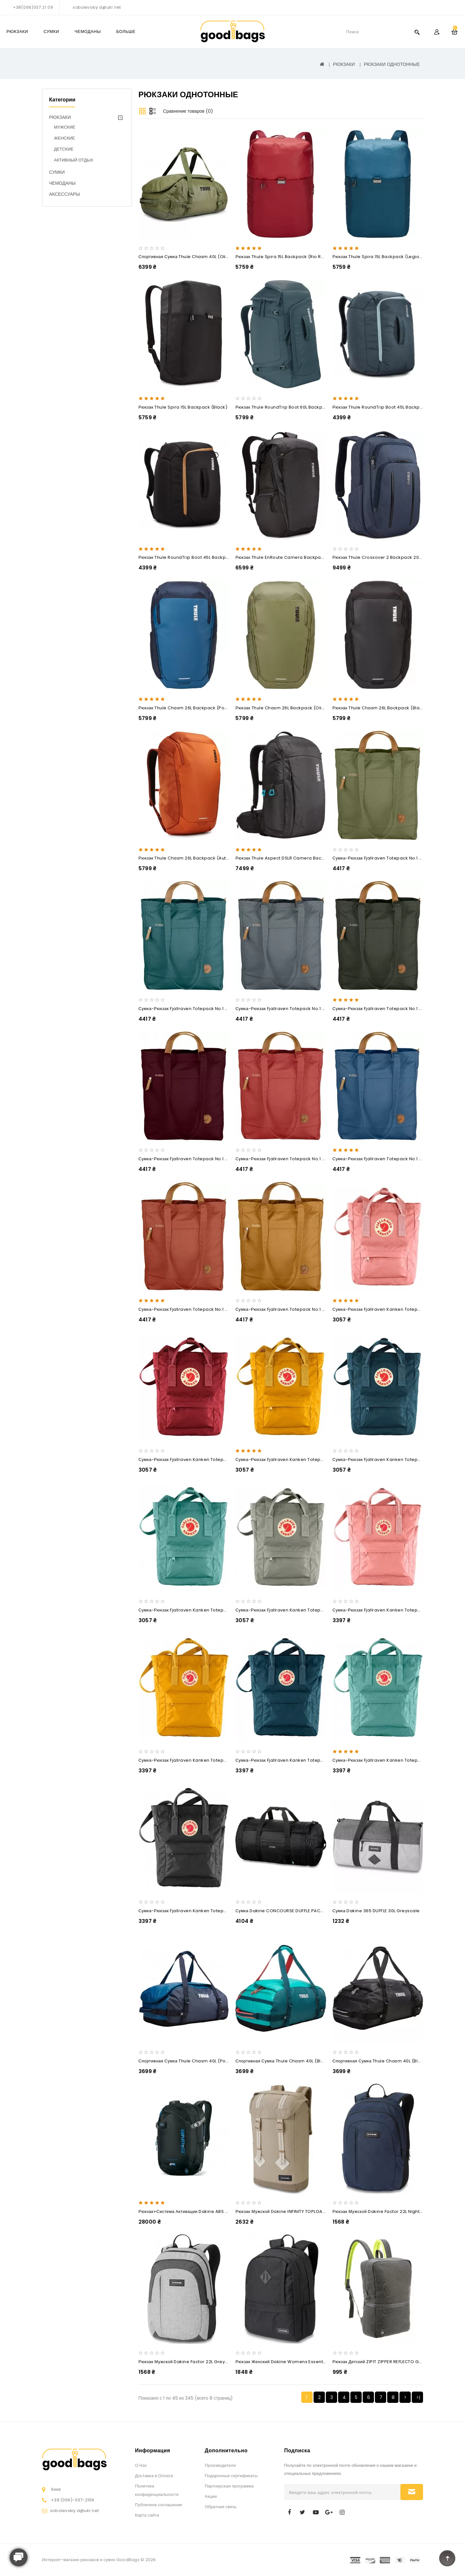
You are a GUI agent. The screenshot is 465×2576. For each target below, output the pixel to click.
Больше (126, 31)
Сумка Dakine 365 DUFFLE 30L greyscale (376, 1911)
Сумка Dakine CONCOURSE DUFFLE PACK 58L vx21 (288, 1911)
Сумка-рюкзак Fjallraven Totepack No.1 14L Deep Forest (393, 1009)
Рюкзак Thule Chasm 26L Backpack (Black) (380, 708)
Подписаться (411, 2492)
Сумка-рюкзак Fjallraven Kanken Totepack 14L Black (196, 1911)
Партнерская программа (229, 2486)
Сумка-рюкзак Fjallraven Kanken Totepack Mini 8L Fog (294, 1610)
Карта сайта (147, 2515)
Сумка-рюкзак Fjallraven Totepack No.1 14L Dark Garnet (199, 1159)
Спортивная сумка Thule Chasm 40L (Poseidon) (191, 2061)
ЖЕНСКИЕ (64, 138)
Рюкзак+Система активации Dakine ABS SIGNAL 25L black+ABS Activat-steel (221, 2211)
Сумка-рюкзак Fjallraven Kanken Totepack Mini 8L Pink (392, 1309)
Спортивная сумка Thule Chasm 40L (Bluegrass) (288, 2061)
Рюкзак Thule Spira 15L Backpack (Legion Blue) (384, 257)
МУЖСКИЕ (64, 127)
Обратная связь (221, 2507)
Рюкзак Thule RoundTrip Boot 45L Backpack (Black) (195, 557)
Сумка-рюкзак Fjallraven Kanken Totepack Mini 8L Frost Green (206, 1610)
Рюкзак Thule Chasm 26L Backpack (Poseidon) (190, 708)
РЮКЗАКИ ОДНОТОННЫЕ (392, 64)
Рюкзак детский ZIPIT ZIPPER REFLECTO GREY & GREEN (389, 2362)
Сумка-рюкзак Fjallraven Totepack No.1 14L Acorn (289, 1309)
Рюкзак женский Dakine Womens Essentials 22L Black (293, 2362)
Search (417, 32)
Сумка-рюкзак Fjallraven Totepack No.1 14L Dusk (287, 1009)
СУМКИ (51, 31)
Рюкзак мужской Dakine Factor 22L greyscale (188, 2362)
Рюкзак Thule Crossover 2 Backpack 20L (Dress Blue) (391, 557)
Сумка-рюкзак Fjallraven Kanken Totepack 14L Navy (291, 1760)
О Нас (141, 2465)
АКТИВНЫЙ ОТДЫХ (73, 160)
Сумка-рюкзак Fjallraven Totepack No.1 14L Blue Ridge (391, 1159)
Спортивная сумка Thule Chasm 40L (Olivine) (188, 257)
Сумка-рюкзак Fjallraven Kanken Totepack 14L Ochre (196, 1760)
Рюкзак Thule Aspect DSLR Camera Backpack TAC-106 (295, 858)
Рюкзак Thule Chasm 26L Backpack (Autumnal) (190, 858)
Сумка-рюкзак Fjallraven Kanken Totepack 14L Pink (388, 1610)
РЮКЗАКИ (17, 31)
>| (418, 2397)
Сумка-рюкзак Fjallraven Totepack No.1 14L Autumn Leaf (199, 1309)
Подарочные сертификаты (231, 2476)
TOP (447, 2558)
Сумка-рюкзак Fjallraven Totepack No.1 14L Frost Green (198, 1009)
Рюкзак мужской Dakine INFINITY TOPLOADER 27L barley (294, 2211)
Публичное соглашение (158, 2505)
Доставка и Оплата (154, 2476)
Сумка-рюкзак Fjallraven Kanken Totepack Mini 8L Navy (393, 1459)
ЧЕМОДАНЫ (88, 31)
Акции (211, 2496)
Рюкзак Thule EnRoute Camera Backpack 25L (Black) (293, 557)
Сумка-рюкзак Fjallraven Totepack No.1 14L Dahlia (289, 1159)
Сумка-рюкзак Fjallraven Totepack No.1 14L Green (386, 858)
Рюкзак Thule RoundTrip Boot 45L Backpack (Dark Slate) (394, 407)
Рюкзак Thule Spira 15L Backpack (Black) (183, 407)
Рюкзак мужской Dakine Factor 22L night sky (381, 2211)
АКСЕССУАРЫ (64, 194)
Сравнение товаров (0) (188, 111)
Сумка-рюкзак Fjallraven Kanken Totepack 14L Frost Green (396, 1760)
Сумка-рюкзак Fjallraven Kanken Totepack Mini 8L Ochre (297, 1459)
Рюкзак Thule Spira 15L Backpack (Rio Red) (282, 257)
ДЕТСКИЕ (63, 149)
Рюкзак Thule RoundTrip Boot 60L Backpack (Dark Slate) (297, 407)
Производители (220, 2465)
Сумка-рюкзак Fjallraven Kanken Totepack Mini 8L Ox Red (201, 1459)
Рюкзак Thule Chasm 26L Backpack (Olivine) (284, 708)
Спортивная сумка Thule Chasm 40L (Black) (380, 2061)
